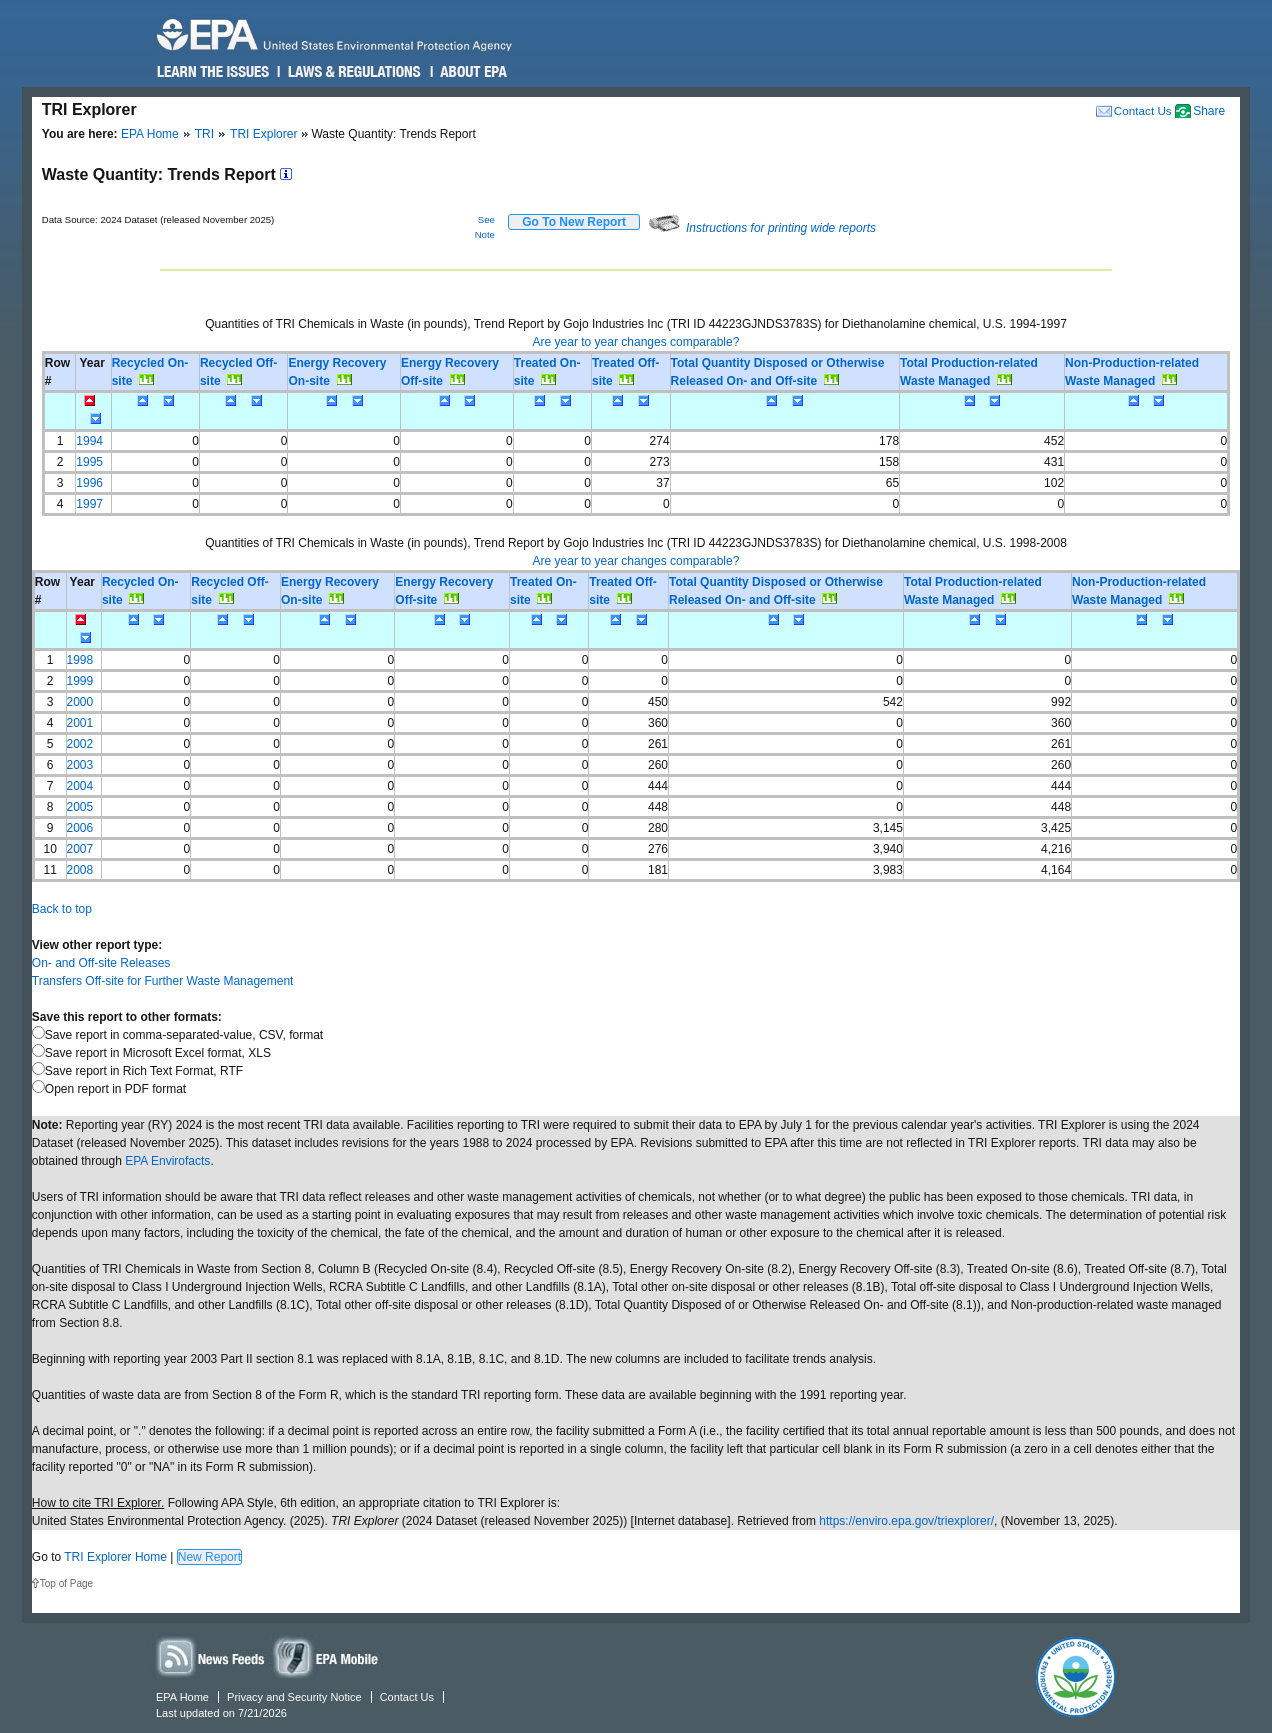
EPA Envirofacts (167, 1161)
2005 (80, 807)
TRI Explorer (263, 134)
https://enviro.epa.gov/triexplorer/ (906, 1521)
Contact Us (1143, 110)
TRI (204, 134)
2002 (80, 744)
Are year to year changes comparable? (636, 342)
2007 (80, 849)
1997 (89, 504)
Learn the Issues (213, 72)
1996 (89, 483)
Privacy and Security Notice (294, 1697)
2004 (80, 786)
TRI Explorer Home (115, 1557)
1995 (89, 462)
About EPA (472, 72)
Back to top (62, 909)
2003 (80, 765)
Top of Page (66, 1583)
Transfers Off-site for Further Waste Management (163, 981)
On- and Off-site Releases (101, 963)
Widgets (327, 1656)
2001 (80, 723)
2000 (80, 702)
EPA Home (150, 134)
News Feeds (211, 1656)
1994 (89, 441)
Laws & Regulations (352, 72)
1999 (80, 681)
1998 (80, 660)
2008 (80, 870)
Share (1209, 111)
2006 (80, 828)
